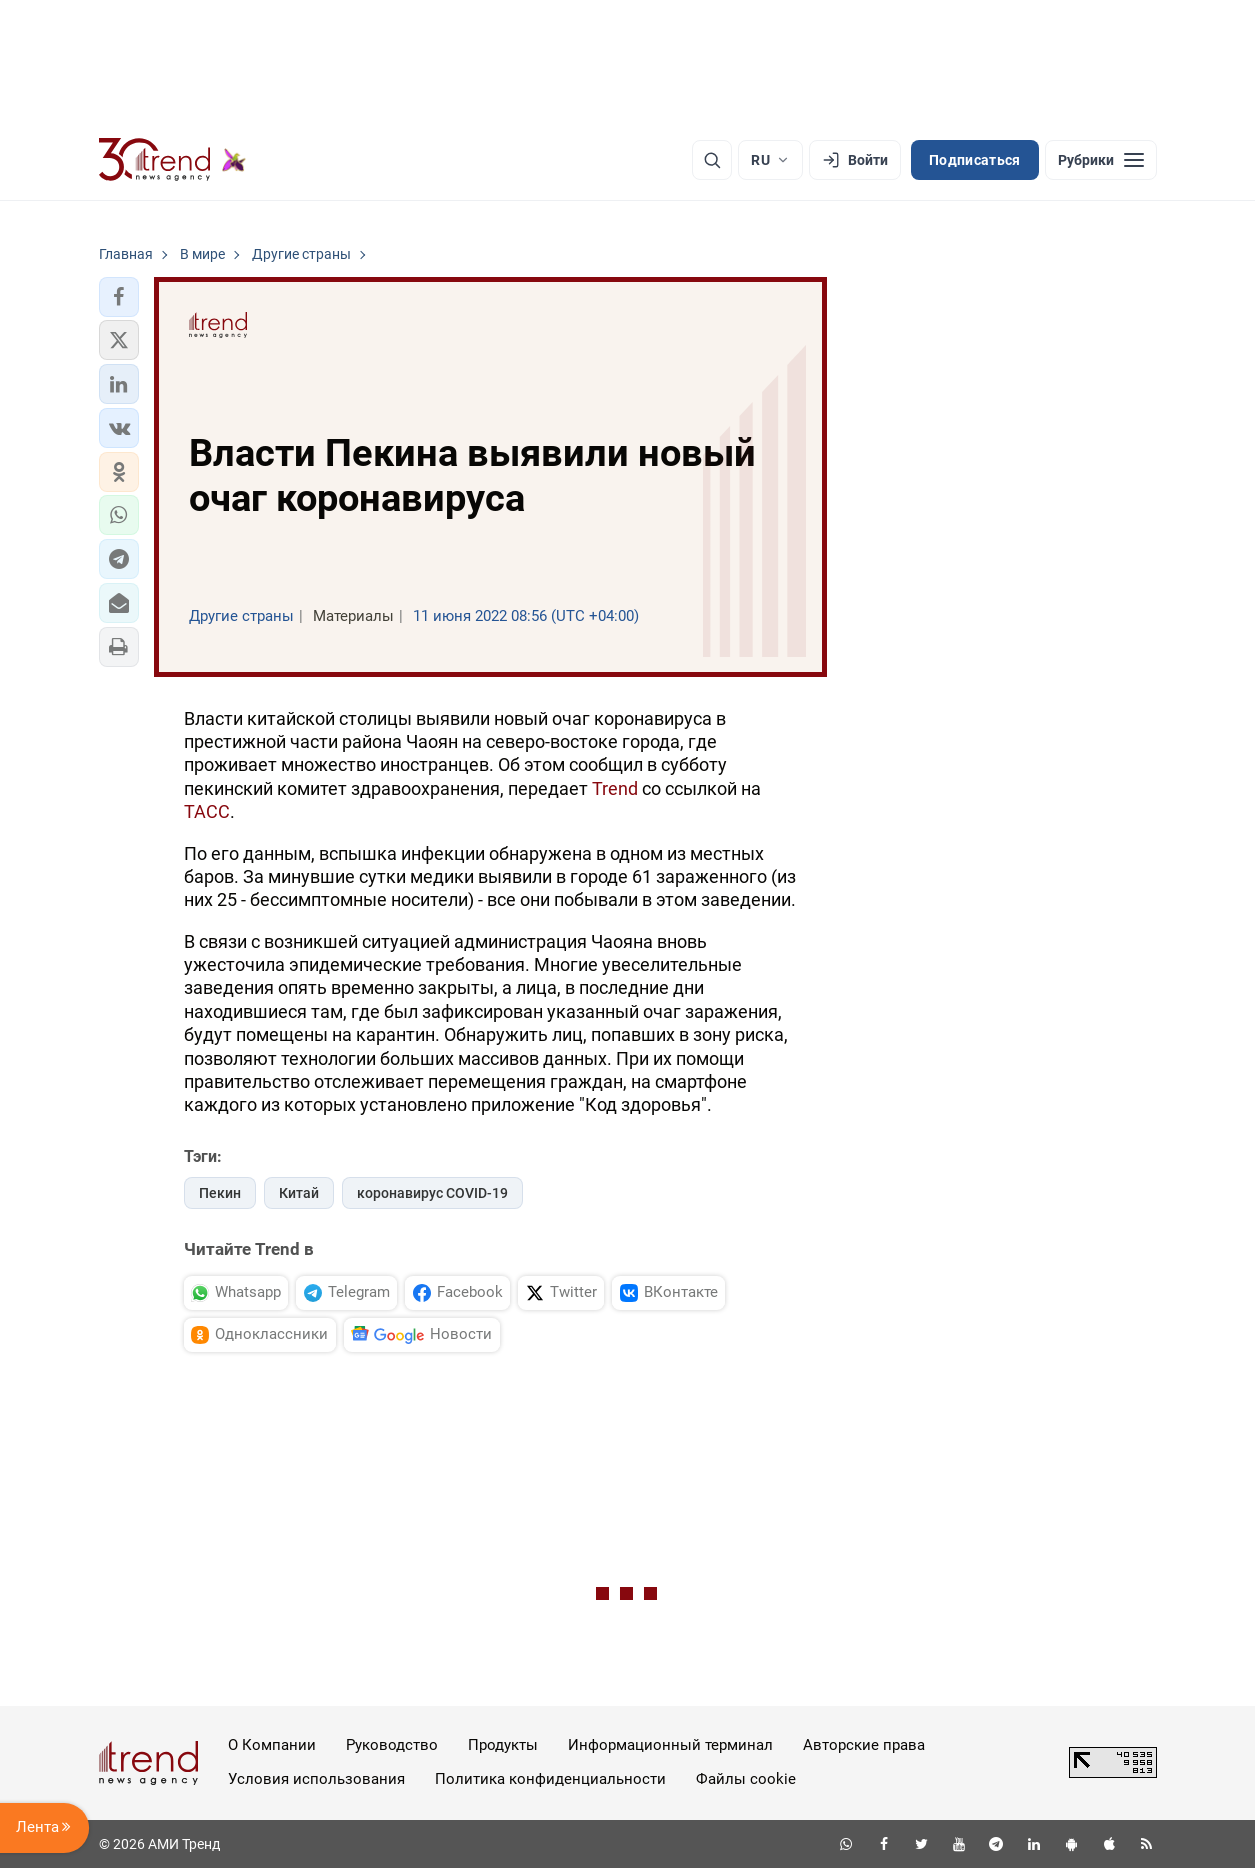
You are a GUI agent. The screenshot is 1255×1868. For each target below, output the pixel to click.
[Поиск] (712, 160)
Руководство (392, 1745)
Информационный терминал (670, 1745)
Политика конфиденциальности (550, 1779)
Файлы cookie (746, 1779)
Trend (615, 788)
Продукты (503, 1745)
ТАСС (207, 811)
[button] (119, 297)
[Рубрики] (1101, 160)
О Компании (272, 1745)
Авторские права (864, 1745)
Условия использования (316, 1779)
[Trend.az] (173, 160)
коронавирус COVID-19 (432, 1193)
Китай (299, 1193)
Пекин (220, 1193)
